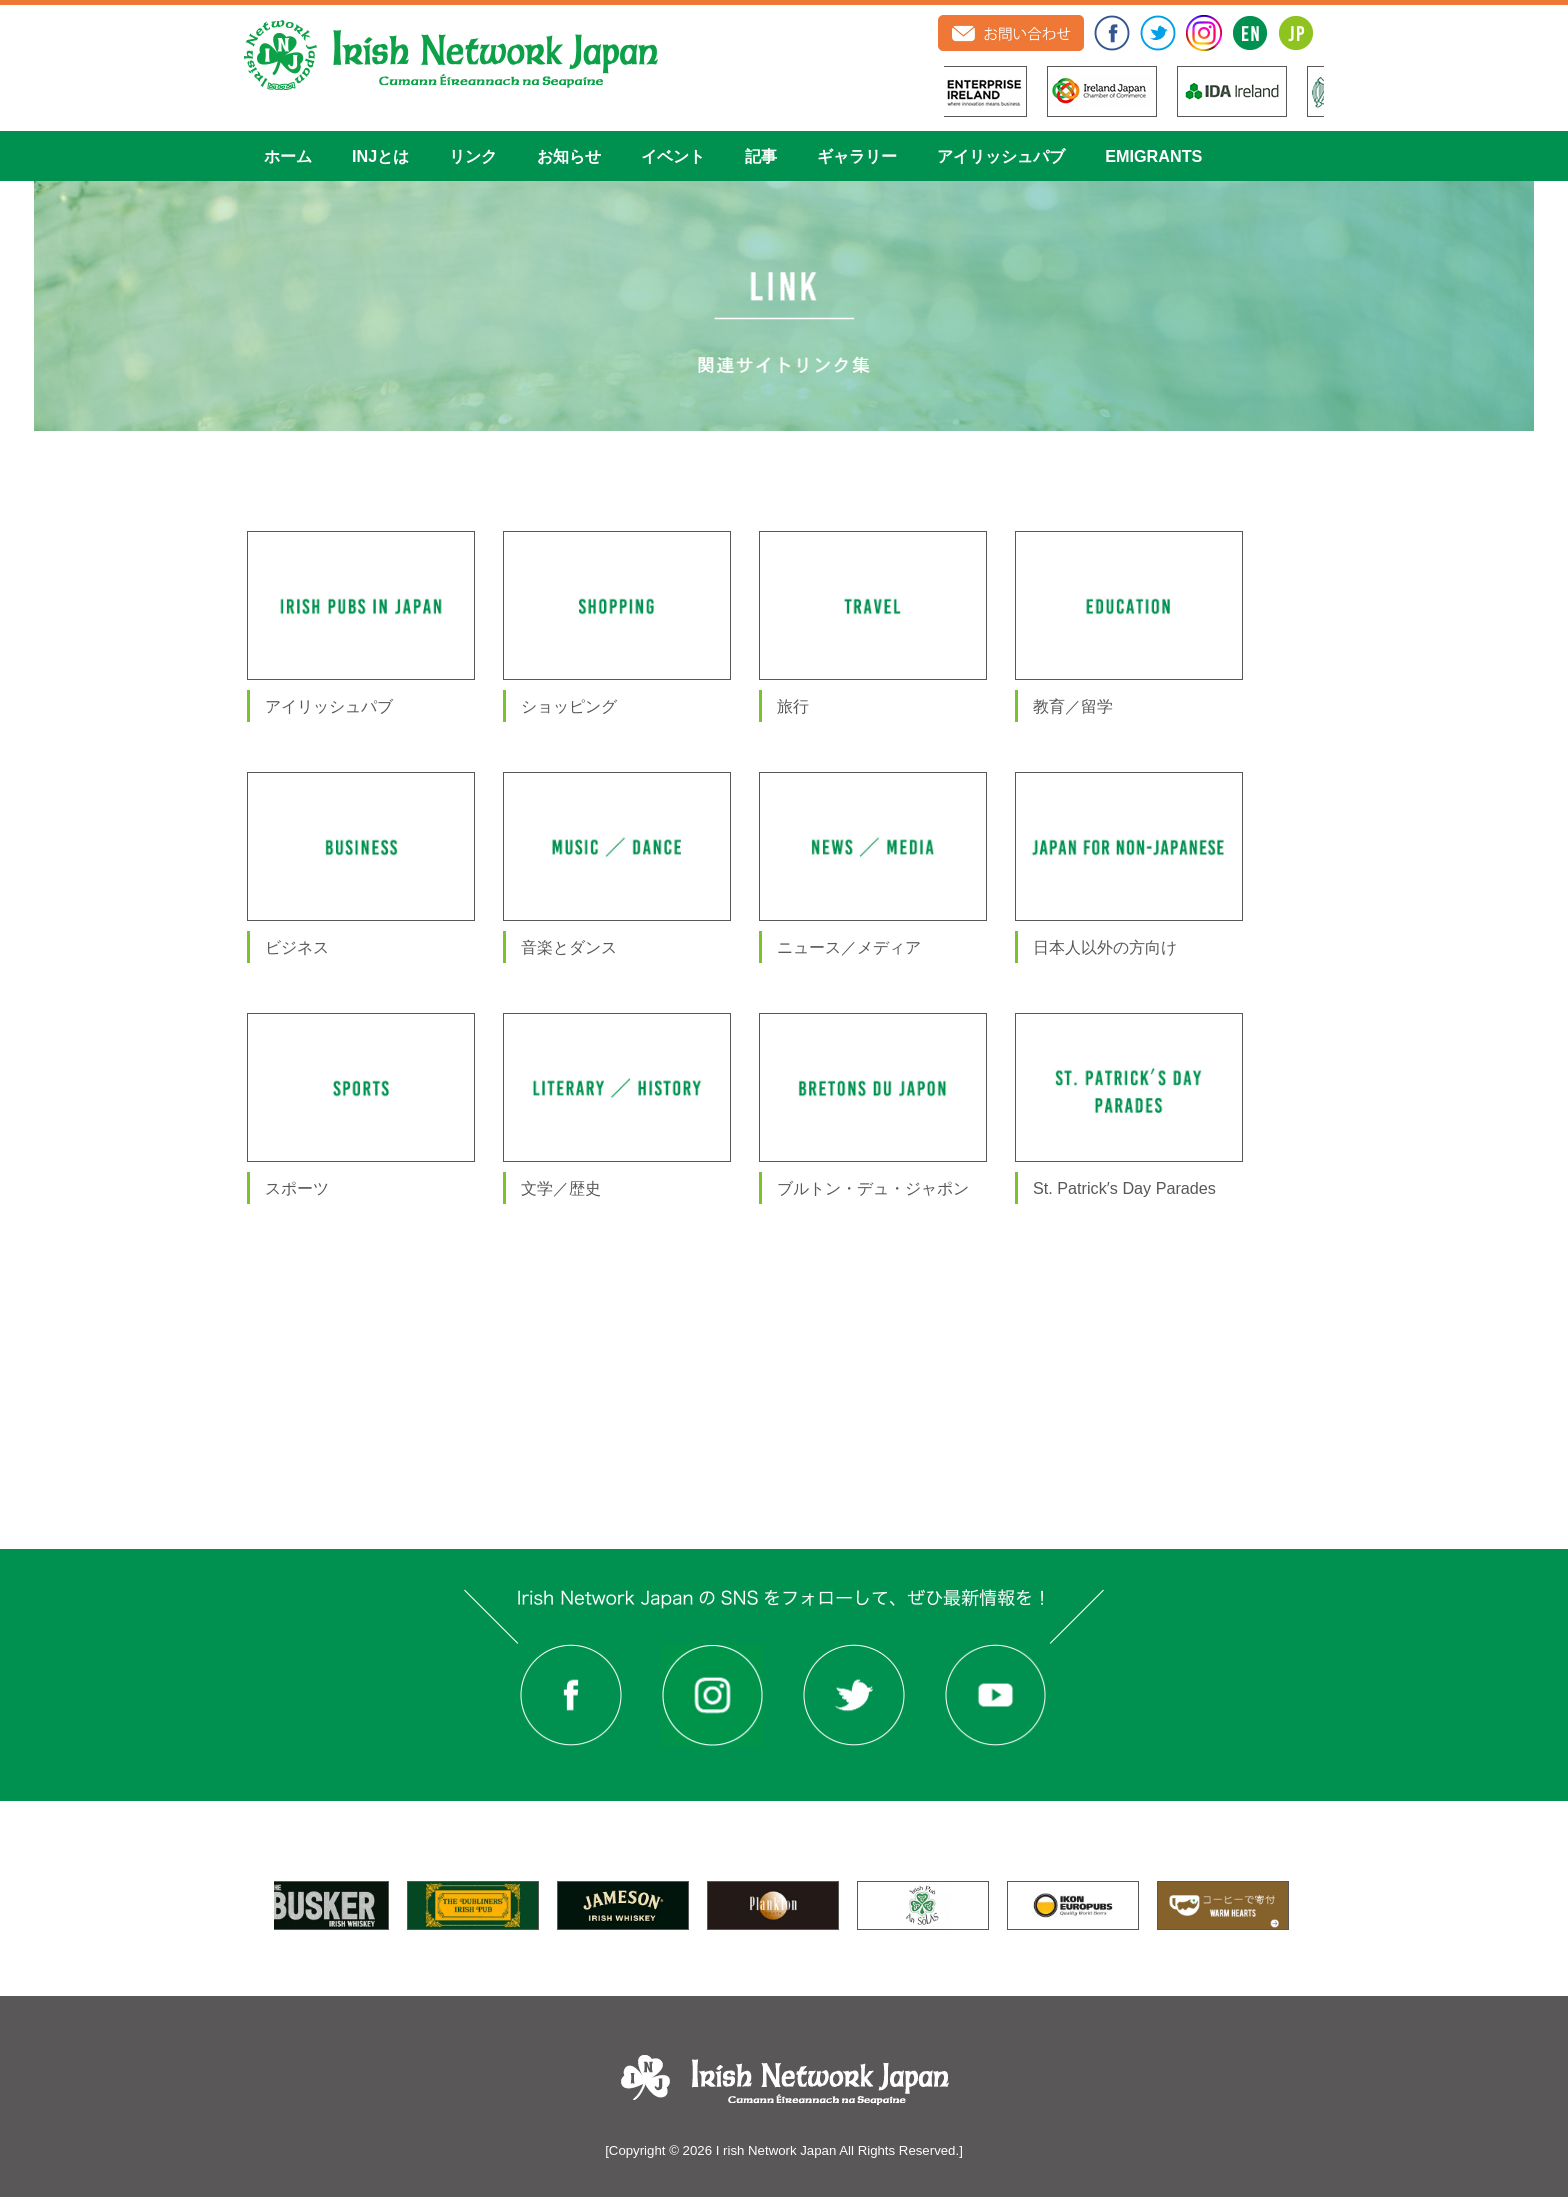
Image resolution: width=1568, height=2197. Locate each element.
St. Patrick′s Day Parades (1124, 1188)
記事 (761, 156)
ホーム (288, 156)
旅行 (793, 706)
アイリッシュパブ (1001, 156)
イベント (673, 156)
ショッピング (569, 706)
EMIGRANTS (1153, 156)
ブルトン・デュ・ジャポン (873, 1188)
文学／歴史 (561, 1188)
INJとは (380, 156)
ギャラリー (857, 156)
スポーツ (297, 1188)
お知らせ (569, 156)
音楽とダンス (569, 947)
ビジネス (297, 947)
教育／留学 (1073, 706)
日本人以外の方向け (1105, 947)
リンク (473, 156)
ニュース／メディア (849, 947)
